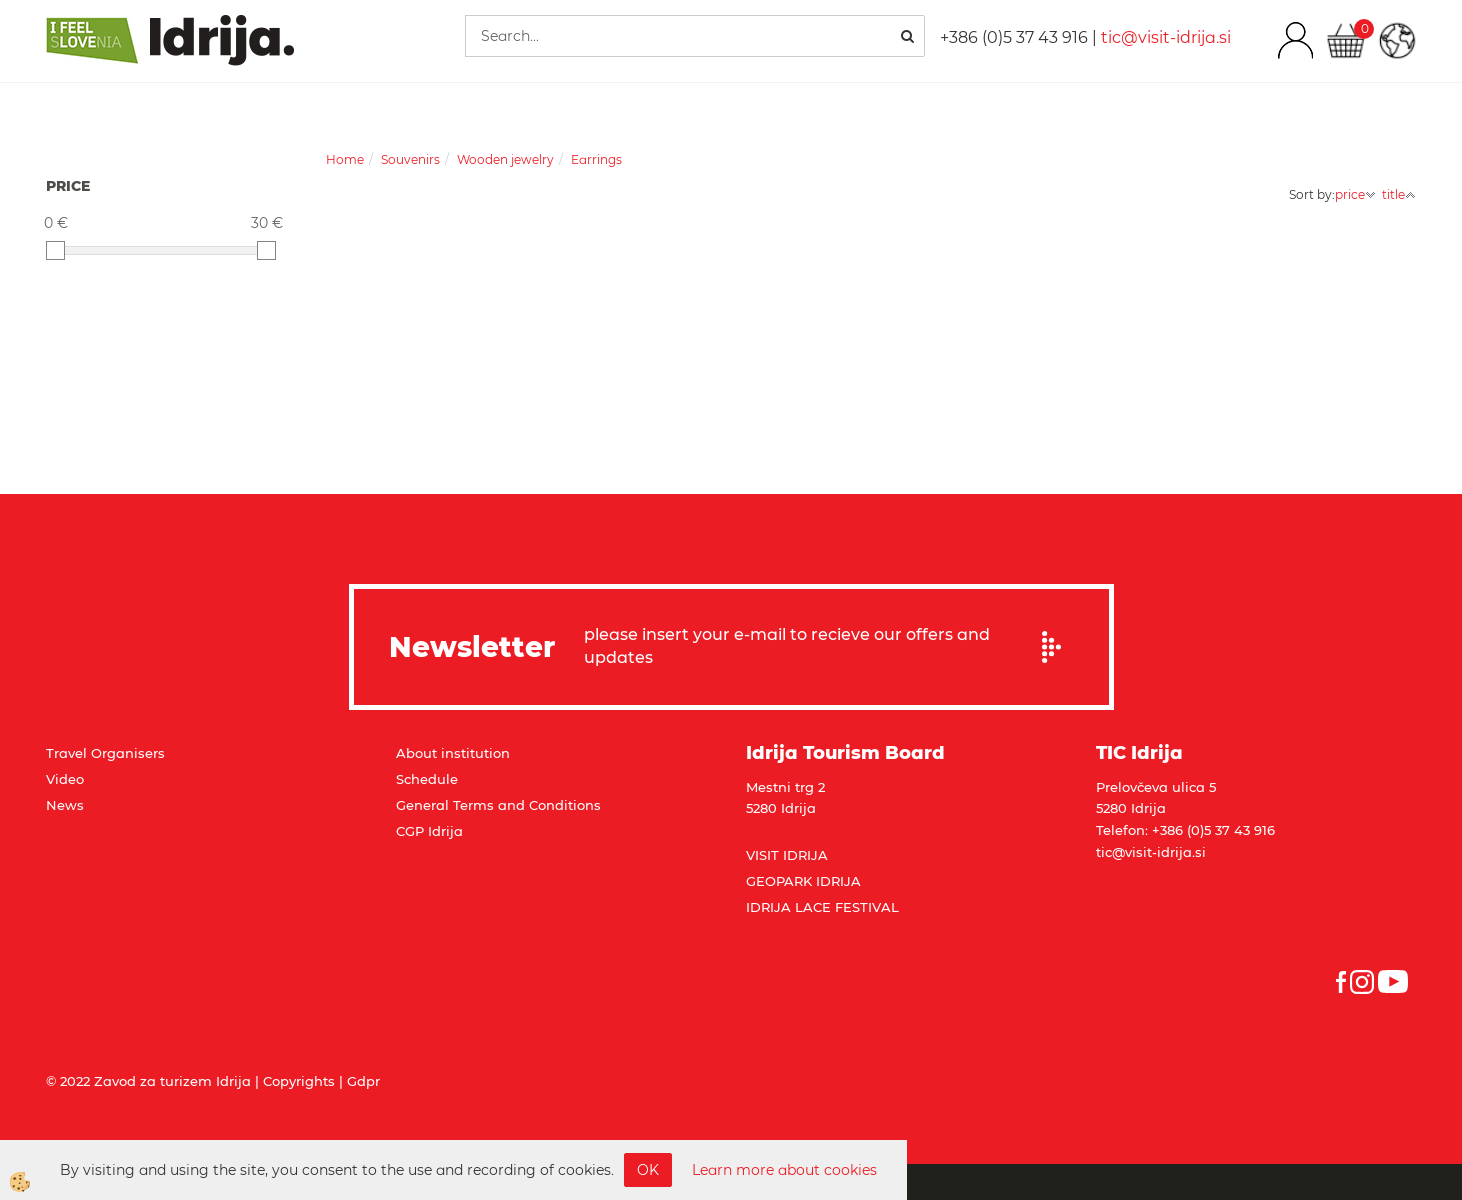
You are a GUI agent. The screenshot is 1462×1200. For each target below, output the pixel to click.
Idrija (445, 831)
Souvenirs (410, 159)
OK (648, 1170)
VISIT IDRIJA (787, 855)
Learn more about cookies (784, 1170)
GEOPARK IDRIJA (803, 881)
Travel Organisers (105, 753)
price (1355, 194)
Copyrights (299, 1081)
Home (345, 159)
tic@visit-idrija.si (1166, 37)
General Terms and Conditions (498, 805)
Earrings (596, 159)
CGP (412, 831)
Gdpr (363, 1081)
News (65, 805)
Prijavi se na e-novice (1058, 647)
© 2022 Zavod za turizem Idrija (148, 1081)
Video (65, 779)
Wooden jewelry (505, 159)
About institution (453, 753)
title (1399, 194)
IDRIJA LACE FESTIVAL (822, 907)
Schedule (427, 779)
